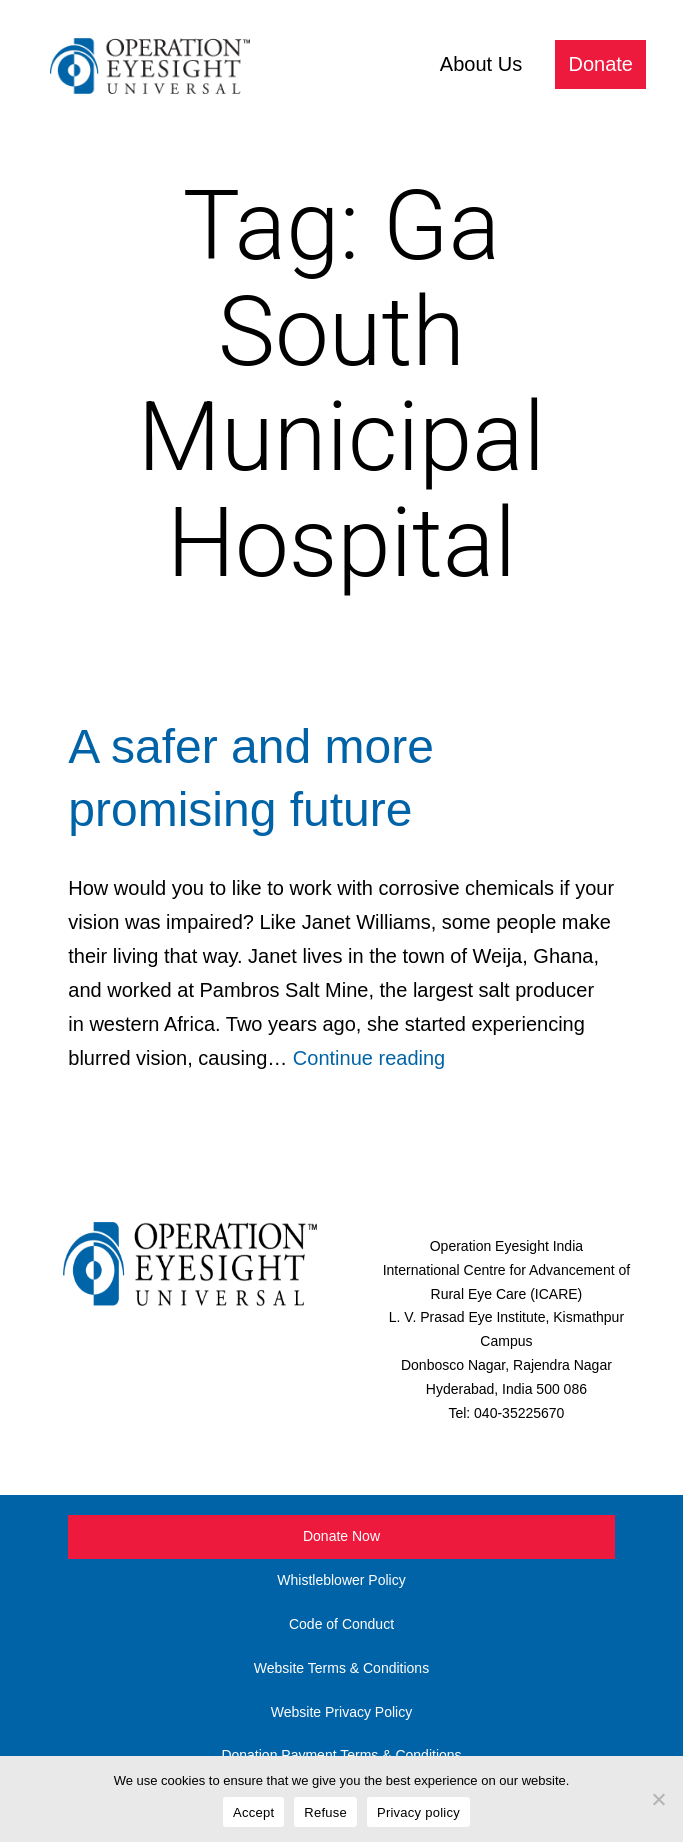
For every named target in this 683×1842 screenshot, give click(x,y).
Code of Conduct (341, 1624)
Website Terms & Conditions (341, 1668)
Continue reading (369, 1058)
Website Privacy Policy (341, 1712)
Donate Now (341, 1536)
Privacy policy (418, 1812)
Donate (601, 64)
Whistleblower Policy (341, 1580)
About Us (481, 64)
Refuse (325, 1812)
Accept (253, 1812)
